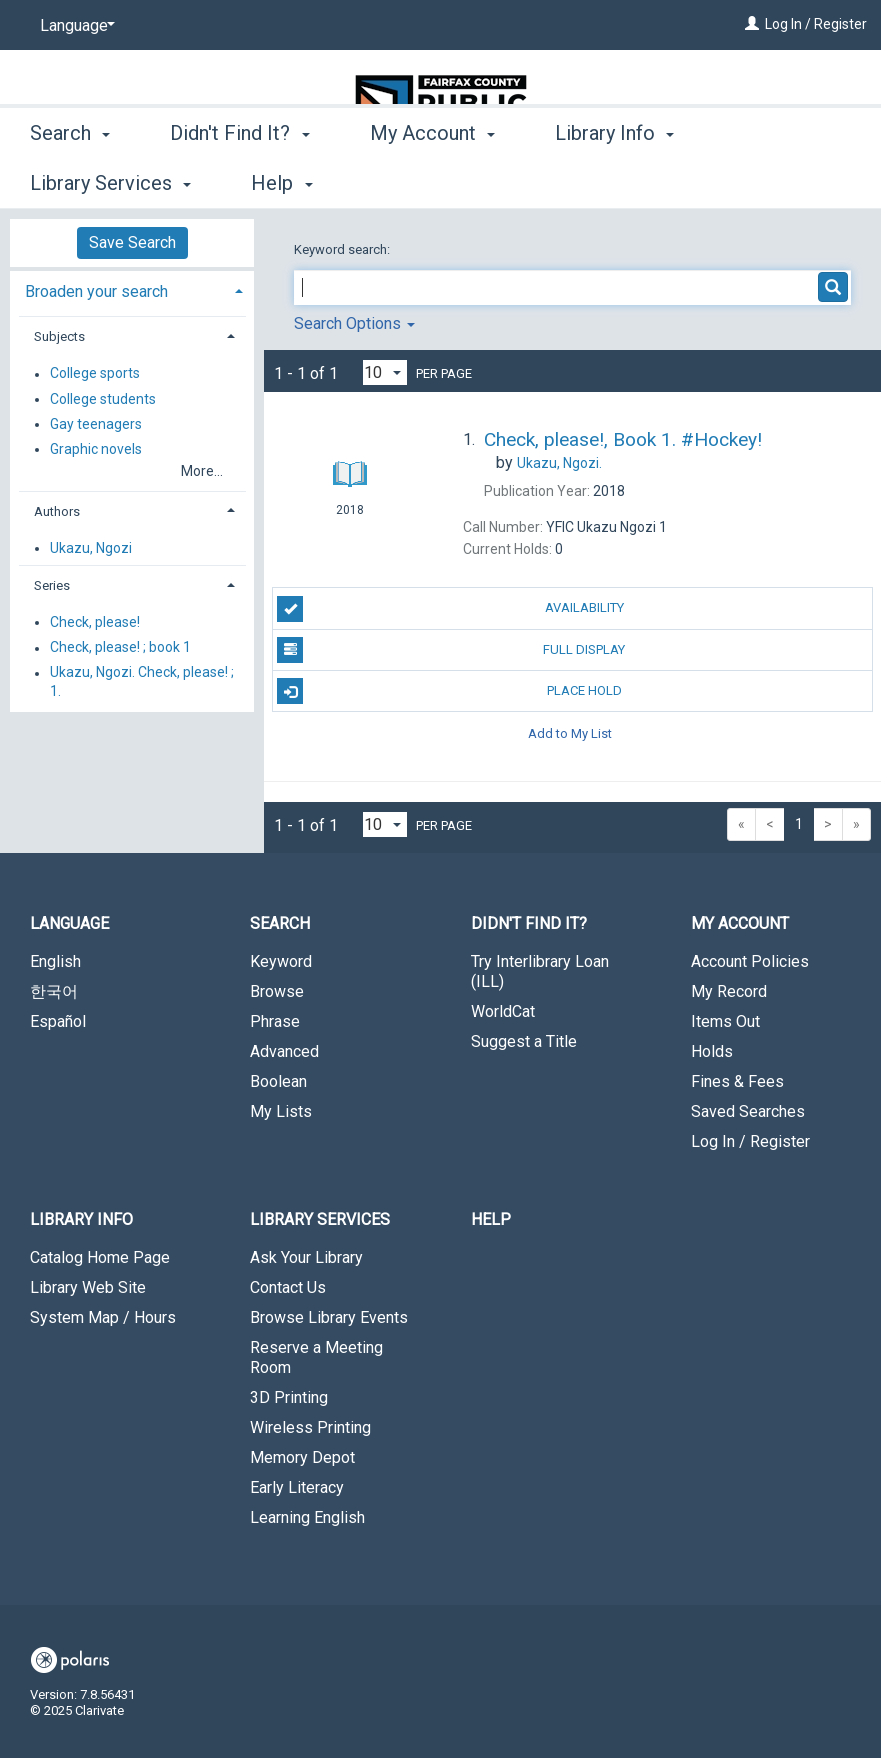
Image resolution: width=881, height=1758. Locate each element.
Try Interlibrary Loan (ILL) (540, 971)
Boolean (278, 1081)
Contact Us (288, 1287)
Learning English (307, 1517)
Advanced (284, 1051)
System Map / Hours (103, 1317)
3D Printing (289, 1397)
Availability (450, 609)
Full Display (451, 650)
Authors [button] (57, 511)
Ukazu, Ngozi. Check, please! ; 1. (142, 682)
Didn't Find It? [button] (239, 180)
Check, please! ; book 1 (120, 648)
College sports (95, 374)
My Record (729, 991)
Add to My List (570, 732)
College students (103, 399)
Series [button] (52, 585)
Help (491, 1219)
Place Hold (449, 691)
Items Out (725, 1021)
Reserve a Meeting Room (316, 1357)
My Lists (281, 1111)
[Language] (74, 26)
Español (58, 1021)
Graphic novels (96, 449)
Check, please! (95, 622)
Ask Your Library (306, 1257)
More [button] (773, 183)
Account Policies (750, 961)
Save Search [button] (132, 242)
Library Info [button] (614, 180)
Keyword (281, 961)
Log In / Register (816, 24)
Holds (712, 1051)
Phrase (275, 1021)
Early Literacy (297, 1487)
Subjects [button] (59, 336)
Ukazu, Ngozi (91, 548)
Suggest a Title (524, 1041)
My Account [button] (432, 180)
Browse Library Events (329, 1317)
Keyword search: (343, 249)
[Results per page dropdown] (385, 372)
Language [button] (69, 923)
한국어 (54, 991)
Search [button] (70, 180)
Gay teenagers (96, 424)
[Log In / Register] (752, 24)
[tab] (132, 289)
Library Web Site (88, 1287)
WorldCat (503, 1011)
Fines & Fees (737, 1081)
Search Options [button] (354, 323)
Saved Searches (748, 1111)
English (55, 961)
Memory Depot (302, 1457)
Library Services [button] (320, 1219)
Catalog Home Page (100, 1257)
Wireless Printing (310, 1427)
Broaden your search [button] (96, 291)
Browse (277, 991)
